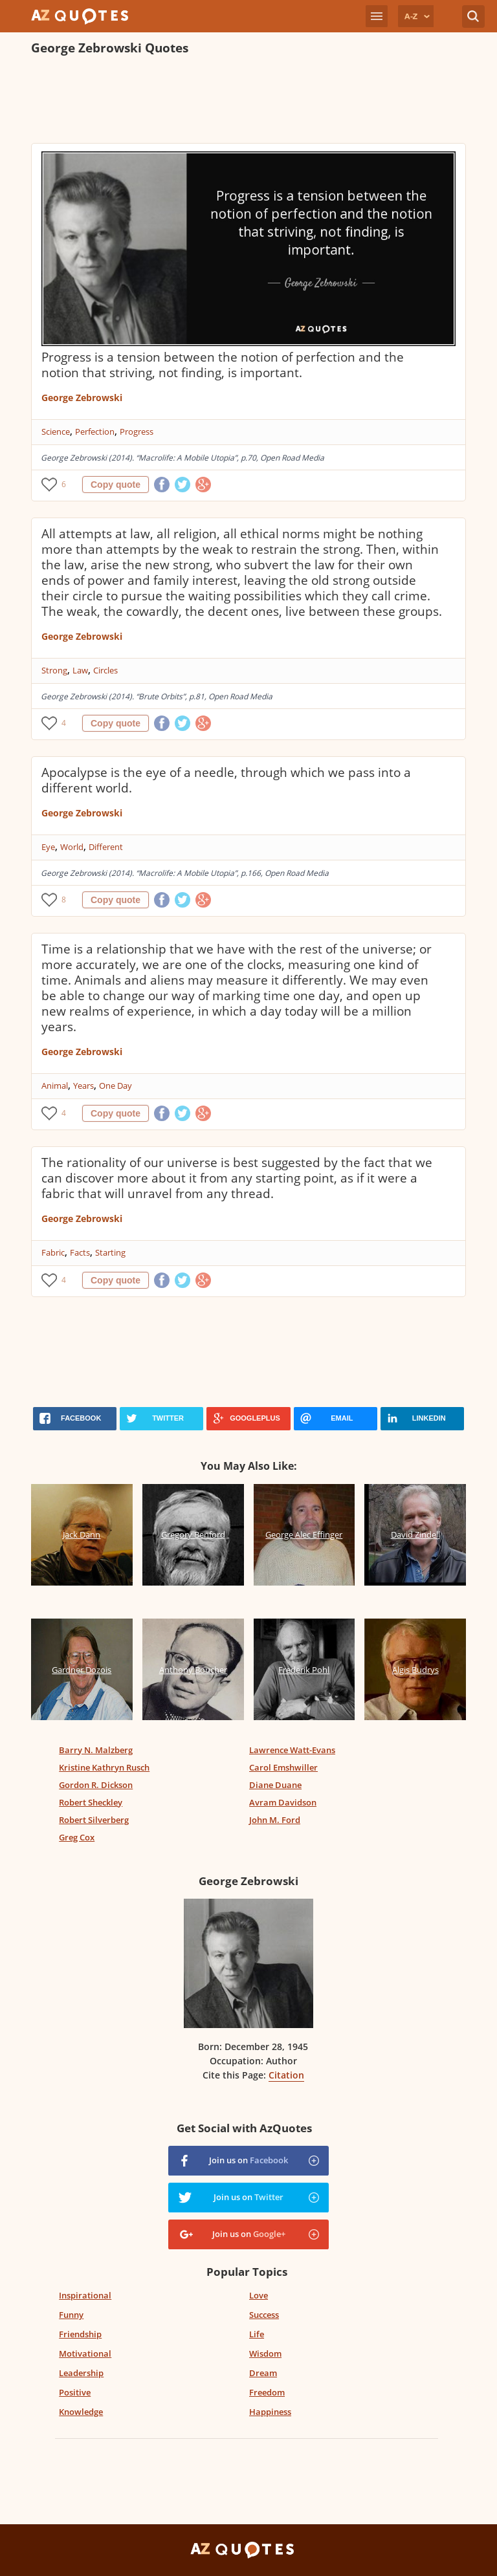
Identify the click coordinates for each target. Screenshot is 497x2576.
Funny (71, 2314)
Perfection (95, 431)
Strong (54, 670)
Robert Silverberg (94, 1820)
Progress (136, 431)
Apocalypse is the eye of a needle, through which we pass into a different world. (226, 780)
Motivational (85, 2353)
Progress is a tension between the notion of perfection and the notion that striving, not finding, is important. (222, 364)
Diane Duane (275, 1785)
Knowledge (81, 2412)
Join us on (248, 2160)
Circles (105, 670)
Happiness (270, 2412)
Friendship (80, 2334)
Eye (48, 847)
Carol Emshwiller (283, 1767)
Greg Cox (76, 1837)
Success (264, 2314)
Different (106, 847)
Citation (286, 2075)
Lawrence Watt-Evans (292, 1750)
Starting (110, 1252)
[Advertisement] (248, 101)
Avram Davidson (282, 1802)
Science (55, 431)
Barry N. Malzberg (96, 1750)
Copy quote (115, 484)
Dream (263, 2373)
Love (258, 2295)
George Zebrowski (81, 397)
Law (80, 670)
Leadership (81, 2373)
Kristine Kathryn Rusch (104, 1767)
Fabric (53, 1252)
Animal (54, 1085)
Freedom (267, 2392)
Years (83, 1085)
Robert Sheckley (90, 1802)
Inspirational (85, 2295)
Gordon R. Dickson (96, 1785)
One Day (115, 1085)
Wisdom (265, 2353)
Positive (75, 2392)
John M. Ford (274, 1820)
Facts (80, 1252)
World (71, 847)
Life (256, 2334)
